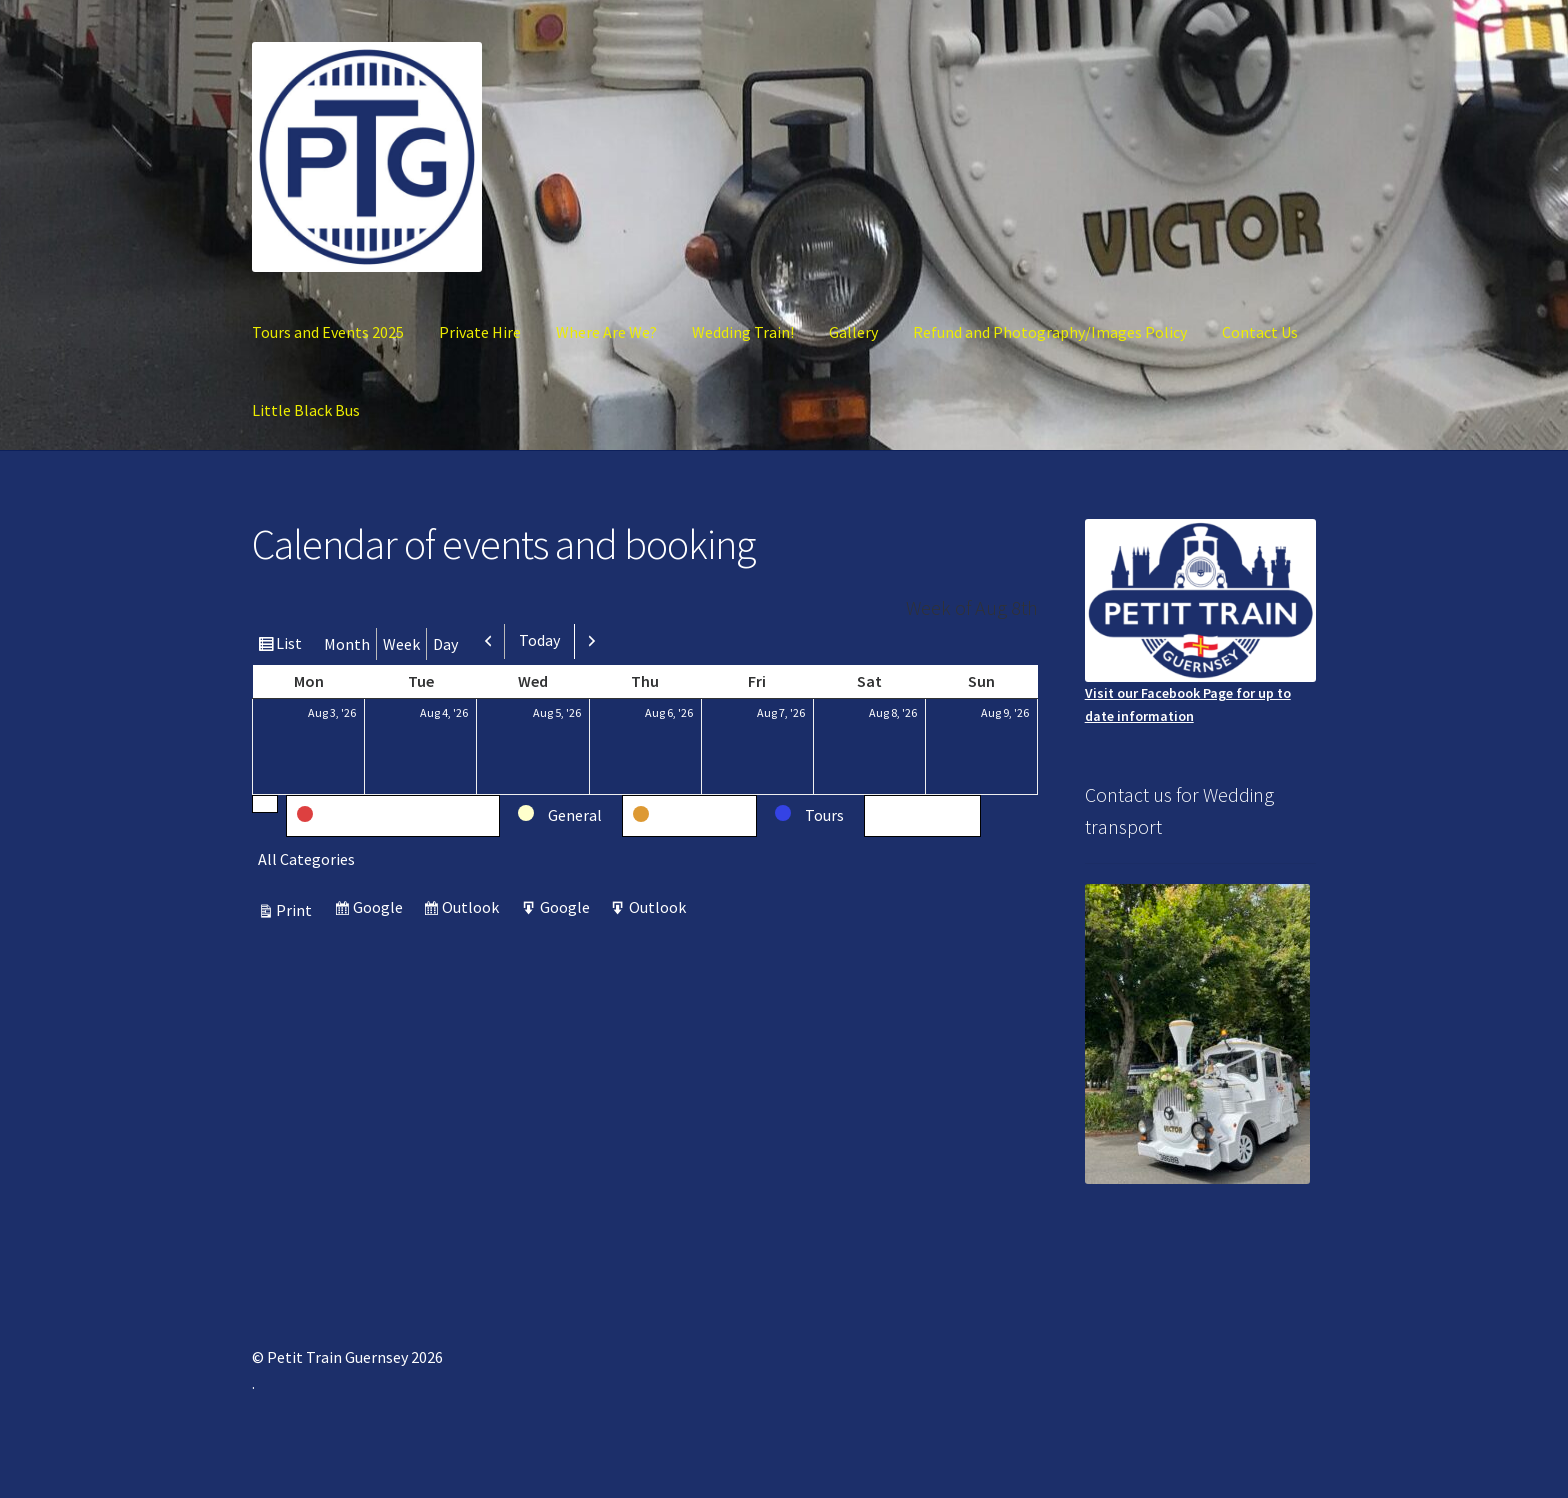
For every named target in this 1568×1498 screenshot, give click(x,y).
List (291, 645)
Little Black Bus (306, 410)
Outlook (473, 909)
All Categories (306, 859)
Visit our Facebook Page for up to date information (1200, 622)
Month (347, 644)
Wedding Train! (743, 332)
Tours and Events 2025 (328, 332)
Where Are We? (606, 332)
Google (380, 909)
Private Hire (480, 332)
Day (445, 644)
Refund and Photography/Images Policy (1050, 332)
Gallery (853, 332)
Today (539, 640)
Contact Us (1260, 332)
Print (297, 910)
